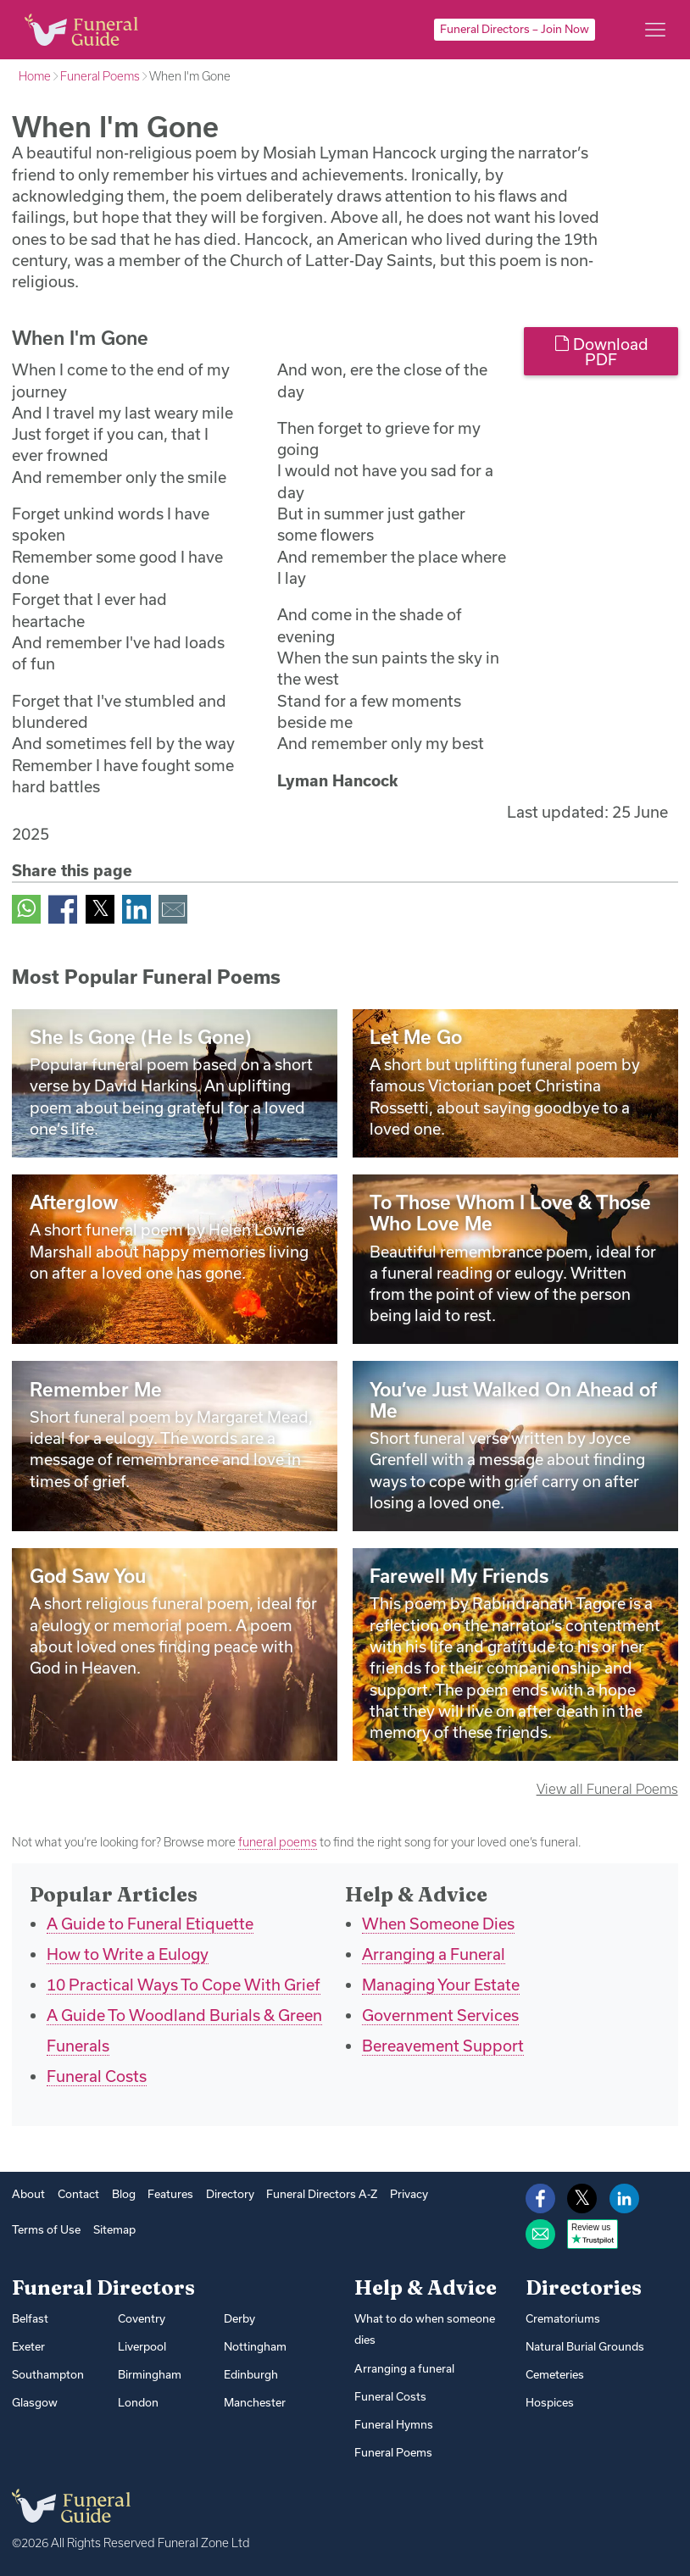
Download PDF (601, 352)
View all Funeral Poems (607, 1788)
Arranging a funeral (404, 2368)
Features (170, 2194)
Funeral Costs (97, 2076)
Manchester (255, 2402)
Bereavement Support (443, 2045)
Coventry (141, 2318)
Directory (230, 2194)
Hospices (550, 2402)
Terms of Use (46, 2229)
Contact (78, 2194)
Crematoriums (563, 2318)
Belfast (30, 2318)
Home (35, 76)
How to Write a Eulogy (128, 1954)
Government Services (440, 2015)
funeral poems (277, 1842)
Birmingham (149, 2374)
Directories (584, 2287)
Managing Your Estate (441, 1984)
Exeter (28, 2346)
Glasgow (35, 2402)
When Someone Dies (438, 1923)
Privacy (409, 2194)
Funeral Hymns (393, 2424)
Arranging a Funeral (433, 1954)
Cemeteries (555, 2374)
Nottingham (255, 2346)
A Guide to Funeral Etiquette (150, 1923)
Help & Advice (425, 2287)
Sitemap (114, 2229)
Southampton (48, 2374)
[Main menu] (655, 29)
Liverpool (142, 2346)
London (138, 2402)
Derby (239, 2318)
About (28, 2194)
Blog (124, 2194)
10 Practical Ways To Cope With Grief (183, 1984)
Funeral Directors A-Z (321, 2194)
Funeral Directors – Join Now (514, 29)
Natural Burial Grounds (585, 2346)
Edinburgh (251, 2374)
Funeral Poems (100, 76)
